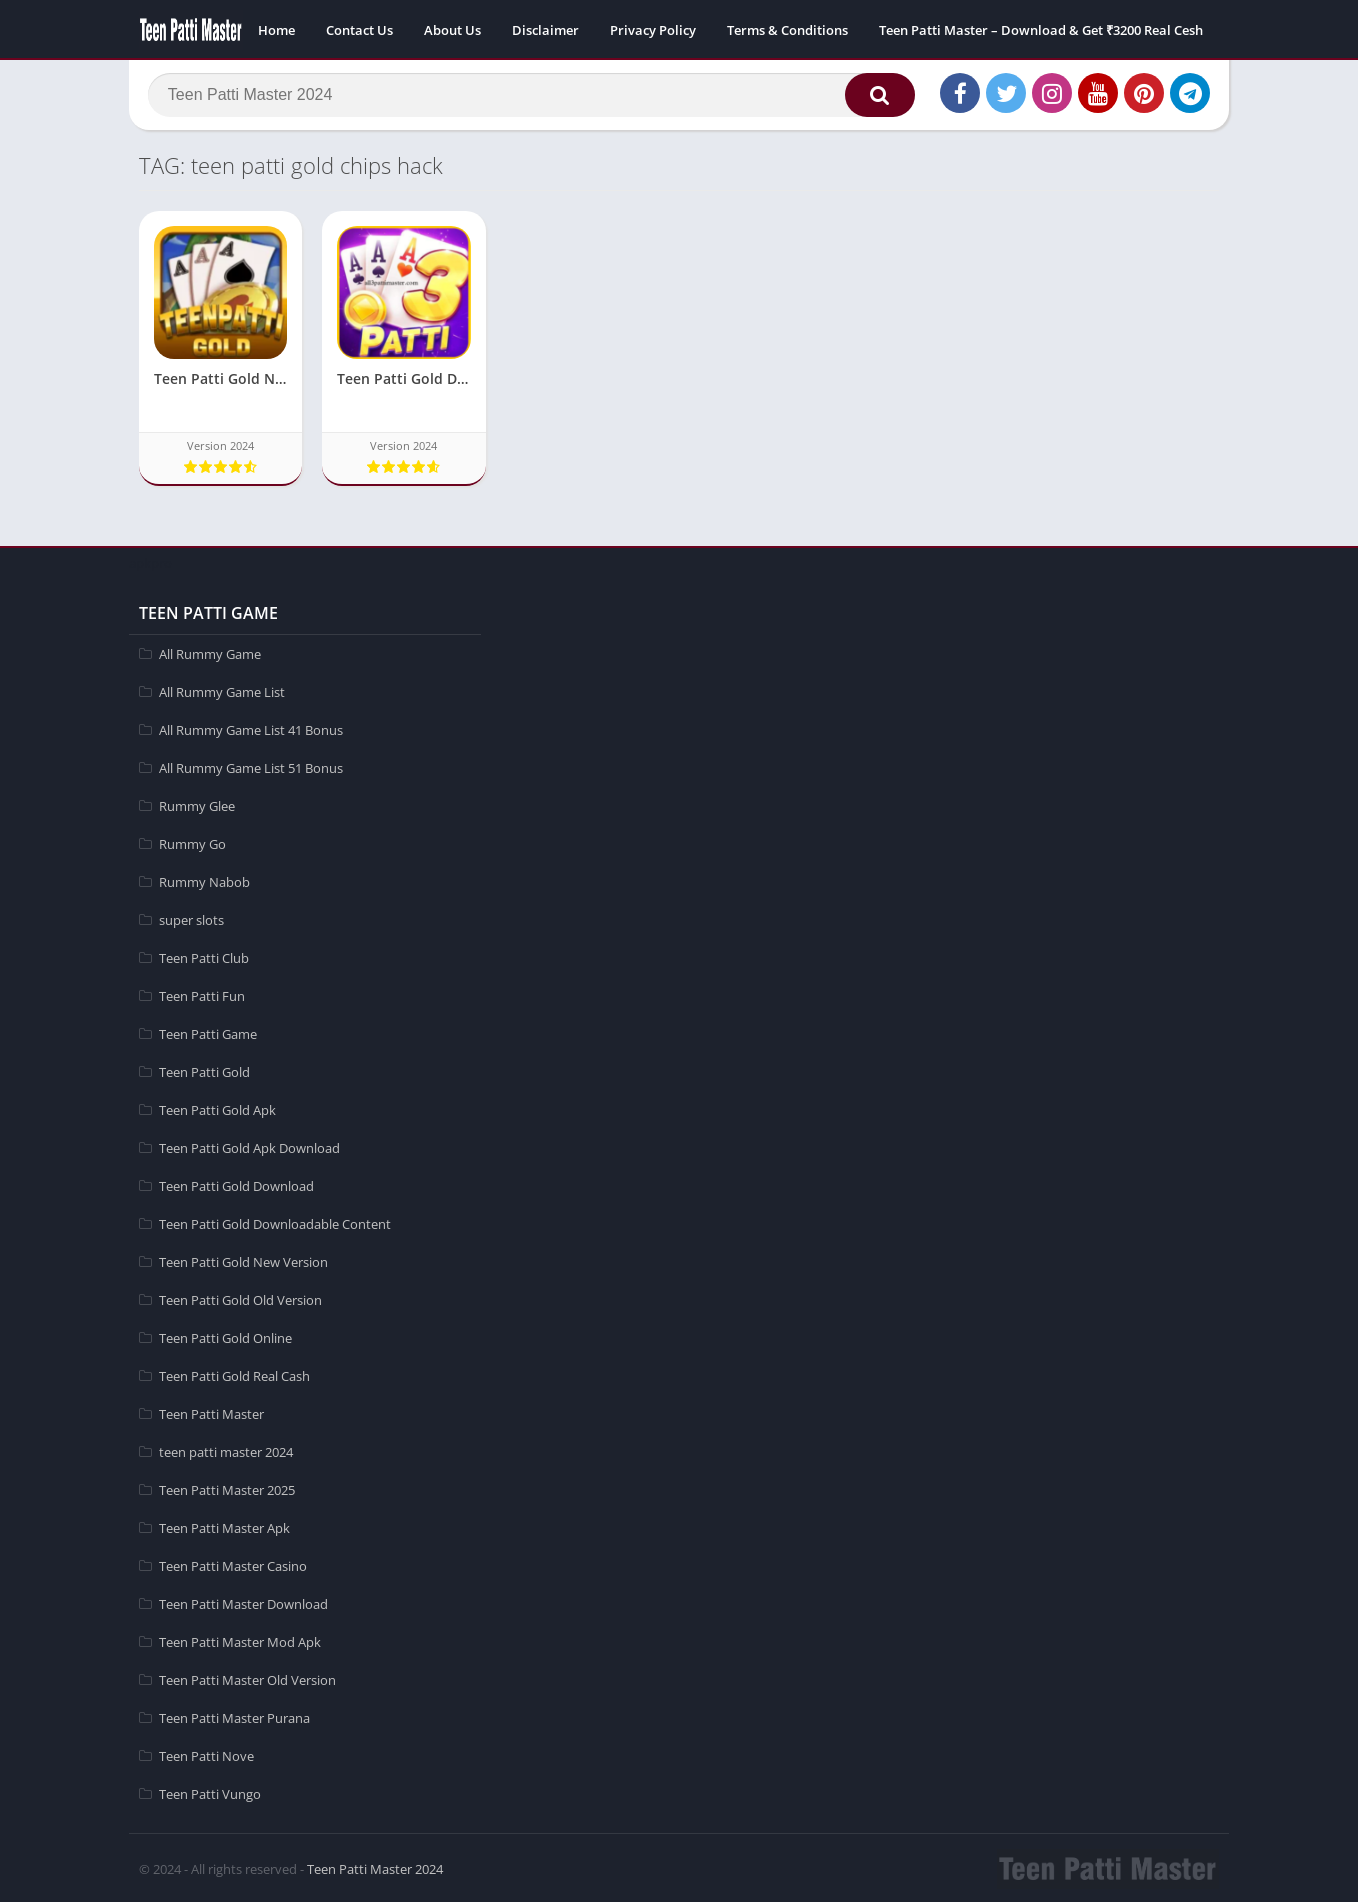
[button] (874, 97)
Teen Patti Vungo (210, 1792)
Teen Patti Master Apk (224, 1526)
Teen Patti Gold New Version (243, 1260)
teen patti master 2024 (226, 1450)
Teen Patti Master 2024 (375, 1867)
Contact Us (359, 30)
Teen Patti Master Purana (234, 1716)
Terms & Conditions (787, 30)
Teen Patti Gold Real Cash (234, 1374)
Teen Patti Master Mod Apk (240, 1640)
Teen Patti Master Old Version (247, 1678)
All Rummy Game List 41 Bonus (251, 728)
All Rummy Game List (222, 690)
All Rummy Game (210, 652)
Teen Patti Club (204, 956)
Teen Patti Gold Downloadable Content (275, 1222)
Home (276, 30)
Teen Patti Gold (204, 1070)
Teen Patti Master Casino (233, 1564)
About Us (452, 30)
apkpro (150, 561)
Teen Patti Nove (206, 1754)
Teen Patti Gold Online (225, 1336)
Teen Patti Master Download (243, 1602)
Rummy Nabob (204, 880)
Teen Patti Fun (202, 994)
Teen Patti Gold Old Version (240, 1298)
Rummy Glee (197, 804)
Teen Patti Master (211, 1412)
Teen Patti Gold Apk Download (249, 1146)
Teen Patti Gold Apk (217, 1108)
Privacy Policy (653, 30)
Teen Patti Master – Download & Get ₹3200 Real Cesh (1041, 30)
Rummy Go (192, 842)
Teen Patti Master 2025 (227, 1488)
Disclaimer (545, 30)
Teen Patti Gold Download (236, 1184)
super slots (191, 918)
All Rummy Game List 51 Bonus (251, 766)
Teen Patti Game (208, 1032)
